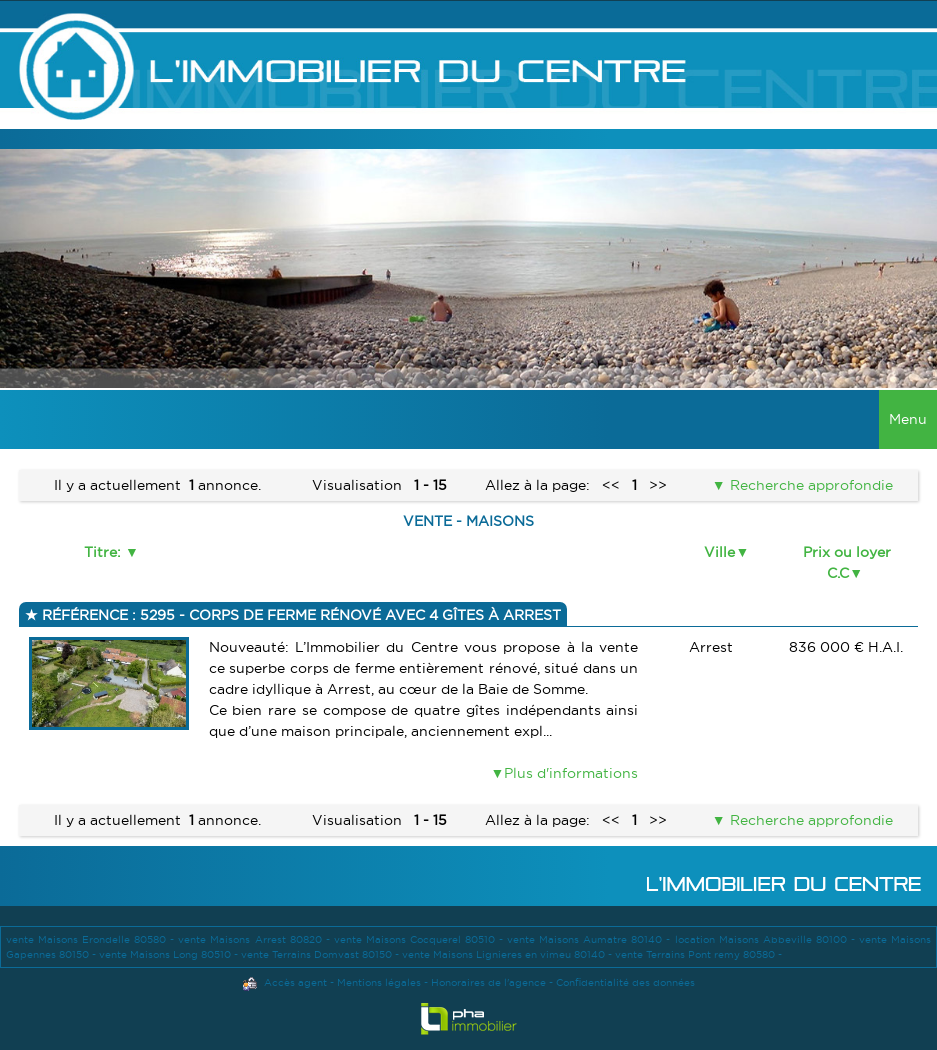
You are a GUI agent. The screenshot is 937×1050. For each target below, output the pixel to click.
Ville (719, 552)
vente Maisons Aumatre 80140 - (590, 939)
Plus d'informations (571, 773)
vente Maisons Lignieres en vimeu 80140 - (508, 954)
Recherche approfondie (809, 485)
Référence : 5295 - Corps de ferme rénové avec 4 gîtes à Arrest (299, 615)
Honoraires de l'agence (488, 982)
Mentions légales (379, 982)
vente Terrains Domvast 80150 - (321, 954)
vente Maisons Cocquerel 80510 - (420, 939)
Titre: (104, 552)
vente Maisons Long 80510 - (170, 954)
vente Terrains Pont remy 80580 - (698, 954)
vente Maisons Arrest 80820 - (255, 939)
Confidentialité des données (625, 982)
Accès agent (295, 982)
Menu (908, 419)
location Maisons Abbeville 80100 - (767, 939)
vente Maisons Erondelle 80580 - (92, 939)
